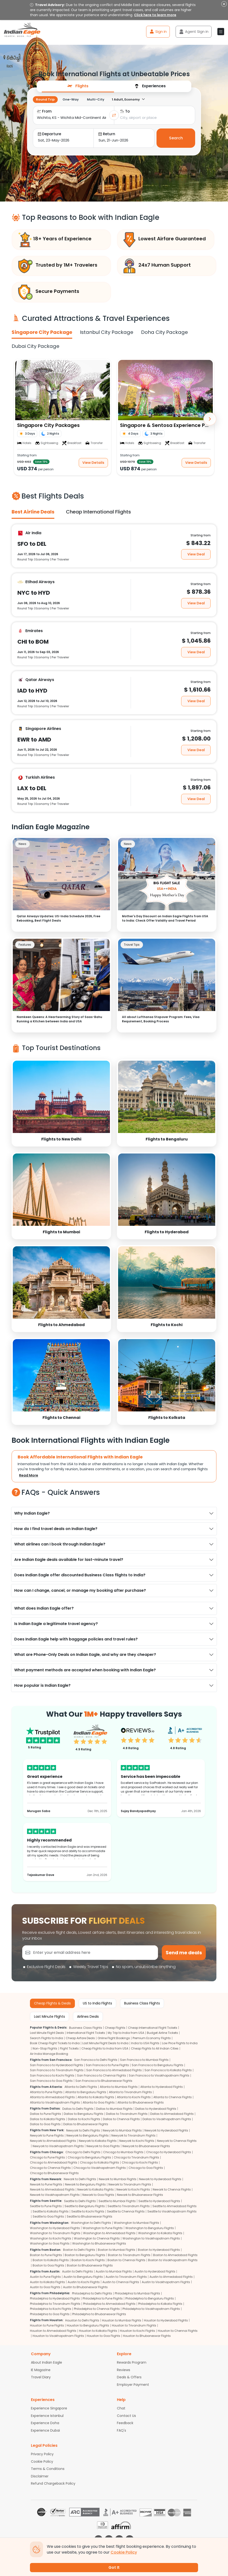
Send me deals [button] (184, 1952)
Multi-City (95, 99)
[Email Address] (90, 1952)
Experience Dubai (45, 2430)
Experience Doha (45, 2423)
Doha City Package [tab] (164, 332)
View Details (93, 462)
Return (107, 133)
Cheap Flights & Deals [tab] (52, 2003)
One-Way (71, 99)
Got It (114, 2567)
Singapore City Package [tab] (42, 332)
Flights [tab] (78, 86)
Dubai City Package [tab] (35, 346)
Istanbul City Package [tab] (106, 332)
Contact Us (126, 2415)
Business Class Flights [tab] (142, 2003)
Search (176, 138)
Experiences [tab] (150, 86)
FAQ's (121, 2430)
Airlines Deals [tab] (88, 2016)
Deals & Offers (129, 2377)
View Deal (196, 554)
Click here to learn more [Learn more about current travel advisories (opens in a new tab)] (155, 15)
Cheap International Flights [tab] (98, 511)
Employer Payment (133, 2384)
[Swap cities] (114, 115)
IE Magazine (40, 2369)
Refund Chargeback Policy (53, 2483)
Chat (121, 2408)
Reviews (123, 2369)
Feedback (125, 2423)
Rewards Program (131, 2362)
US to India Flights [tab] (97, 2003)
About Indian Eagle (46, 2362)
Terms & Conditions (47, 2468)
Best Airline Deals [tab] (33, 511)
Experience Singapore (49, 2408)
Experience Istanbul (47, 2415)
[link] (61, 1102)
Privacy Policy (42, 2454)
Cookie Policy (42, 2461)
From (44, 111)
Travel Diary (41, 2377)
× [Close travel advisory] (224, 4)
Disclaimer (40, 2476)
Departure (49, 133)
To (125, 111)
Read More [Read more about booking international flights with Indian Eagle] (28, 1475)
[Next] (209, 418)
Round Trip (45, 99)
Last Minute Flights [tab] (49, 2016)
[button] (220, 31)
